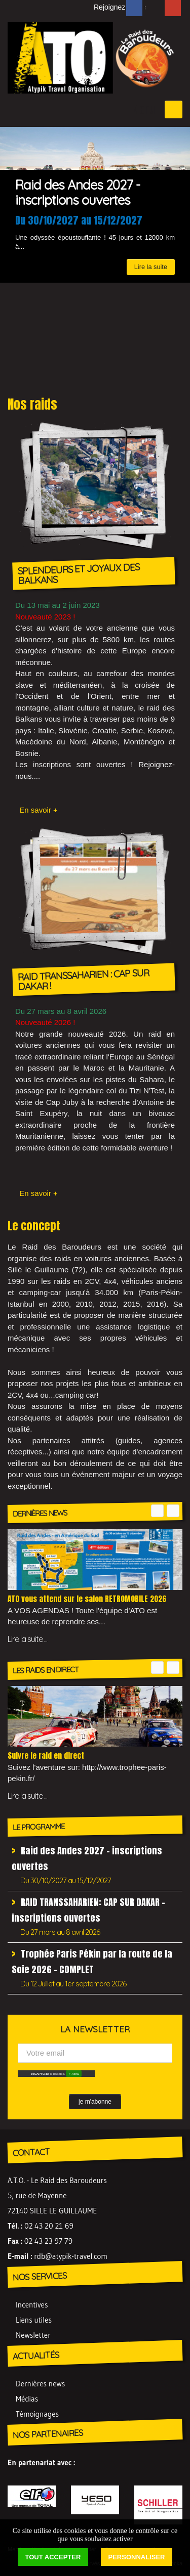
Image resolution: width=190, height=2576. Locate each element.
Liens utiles (34, 2320)
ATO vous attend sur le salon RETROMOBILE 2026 (87, 1599)
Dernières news (40, 2383)
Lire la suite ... (27, 1639)
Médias (27, 2399)
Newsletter (33, 2335)
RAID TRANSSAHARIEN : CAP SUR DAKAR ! (83, 979)
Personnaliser (136, 2557)
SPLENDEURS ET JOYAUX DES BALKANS (78, 574)
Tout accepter (53, 2557)
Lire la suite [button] (150, 267)
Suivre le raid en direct (46, 1755)
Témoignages (37, 2414)
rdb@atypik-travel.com (70, 2256)
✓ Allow (73, 2073)
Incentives (32, 2304)
